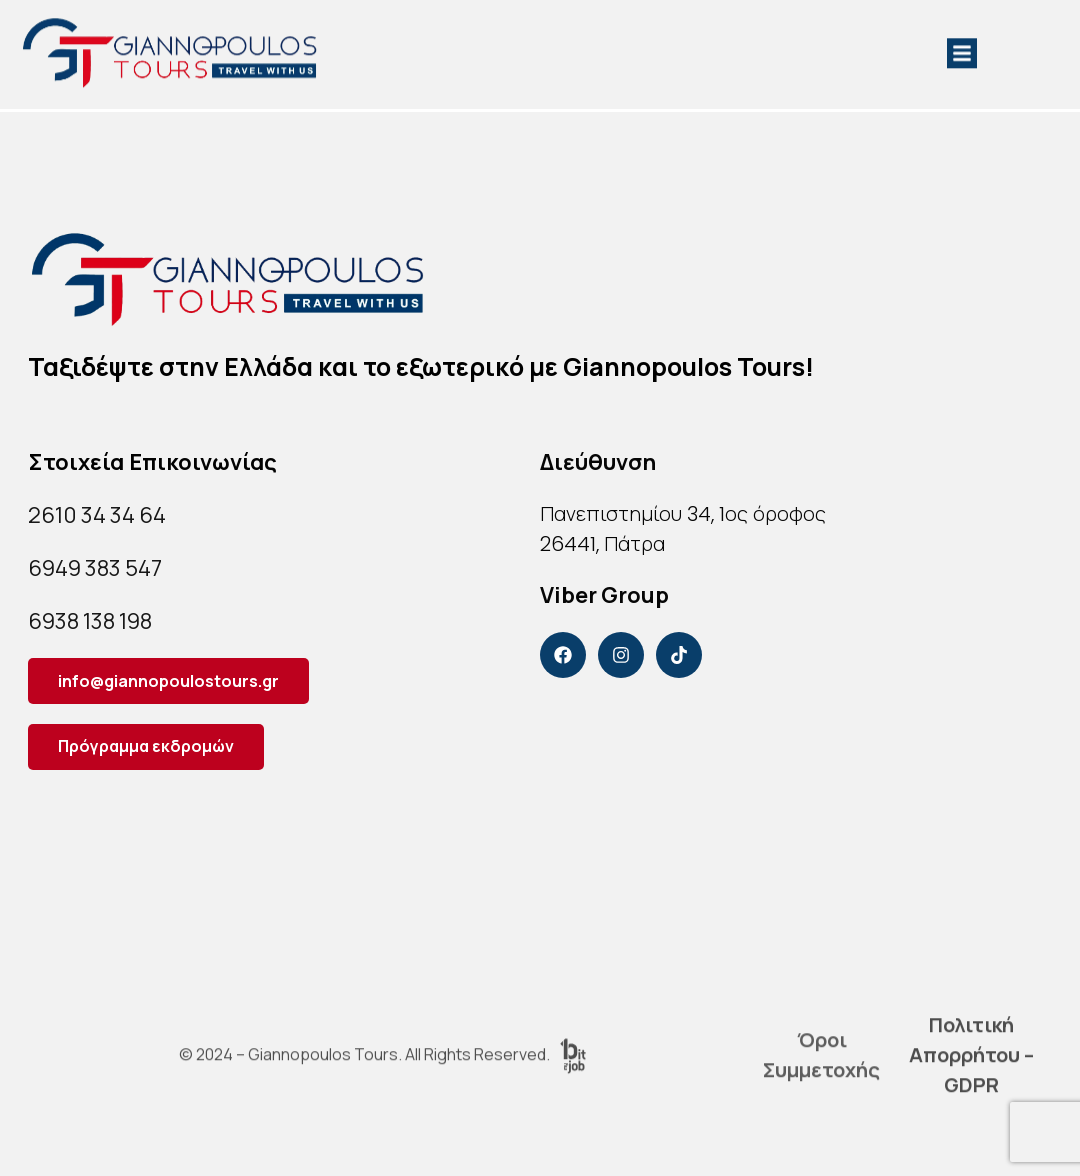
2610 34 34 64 (97, 515)
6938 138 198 (90, 621)
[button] (962, 46)
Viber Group (604, 595)
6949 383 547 (95, 568)
